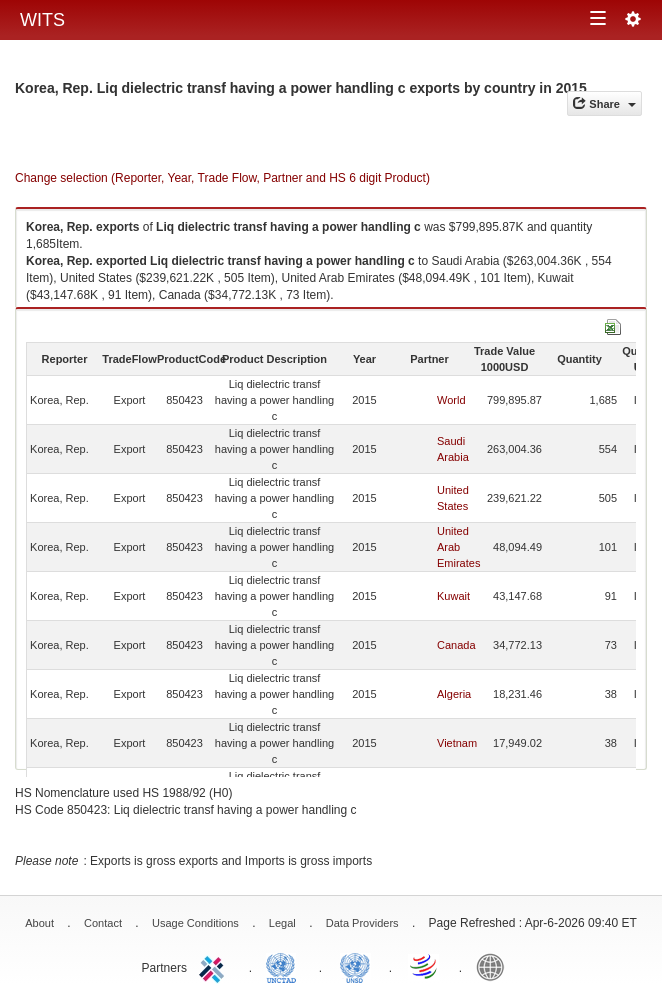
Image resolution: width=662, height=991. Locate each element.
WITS (42, 20)
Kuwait (453, 596)
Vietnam (457, 743)
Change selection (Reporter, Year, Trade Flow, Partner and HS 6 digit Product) (222, 178)
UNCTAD (285, 966)
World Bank (495, 966)
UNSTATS (355, 966)
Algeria (454, 694)
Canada (456, 645)
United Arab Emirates (458, 547)
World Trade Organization (425, 966)
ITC (215, 966)
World (451, 400)
